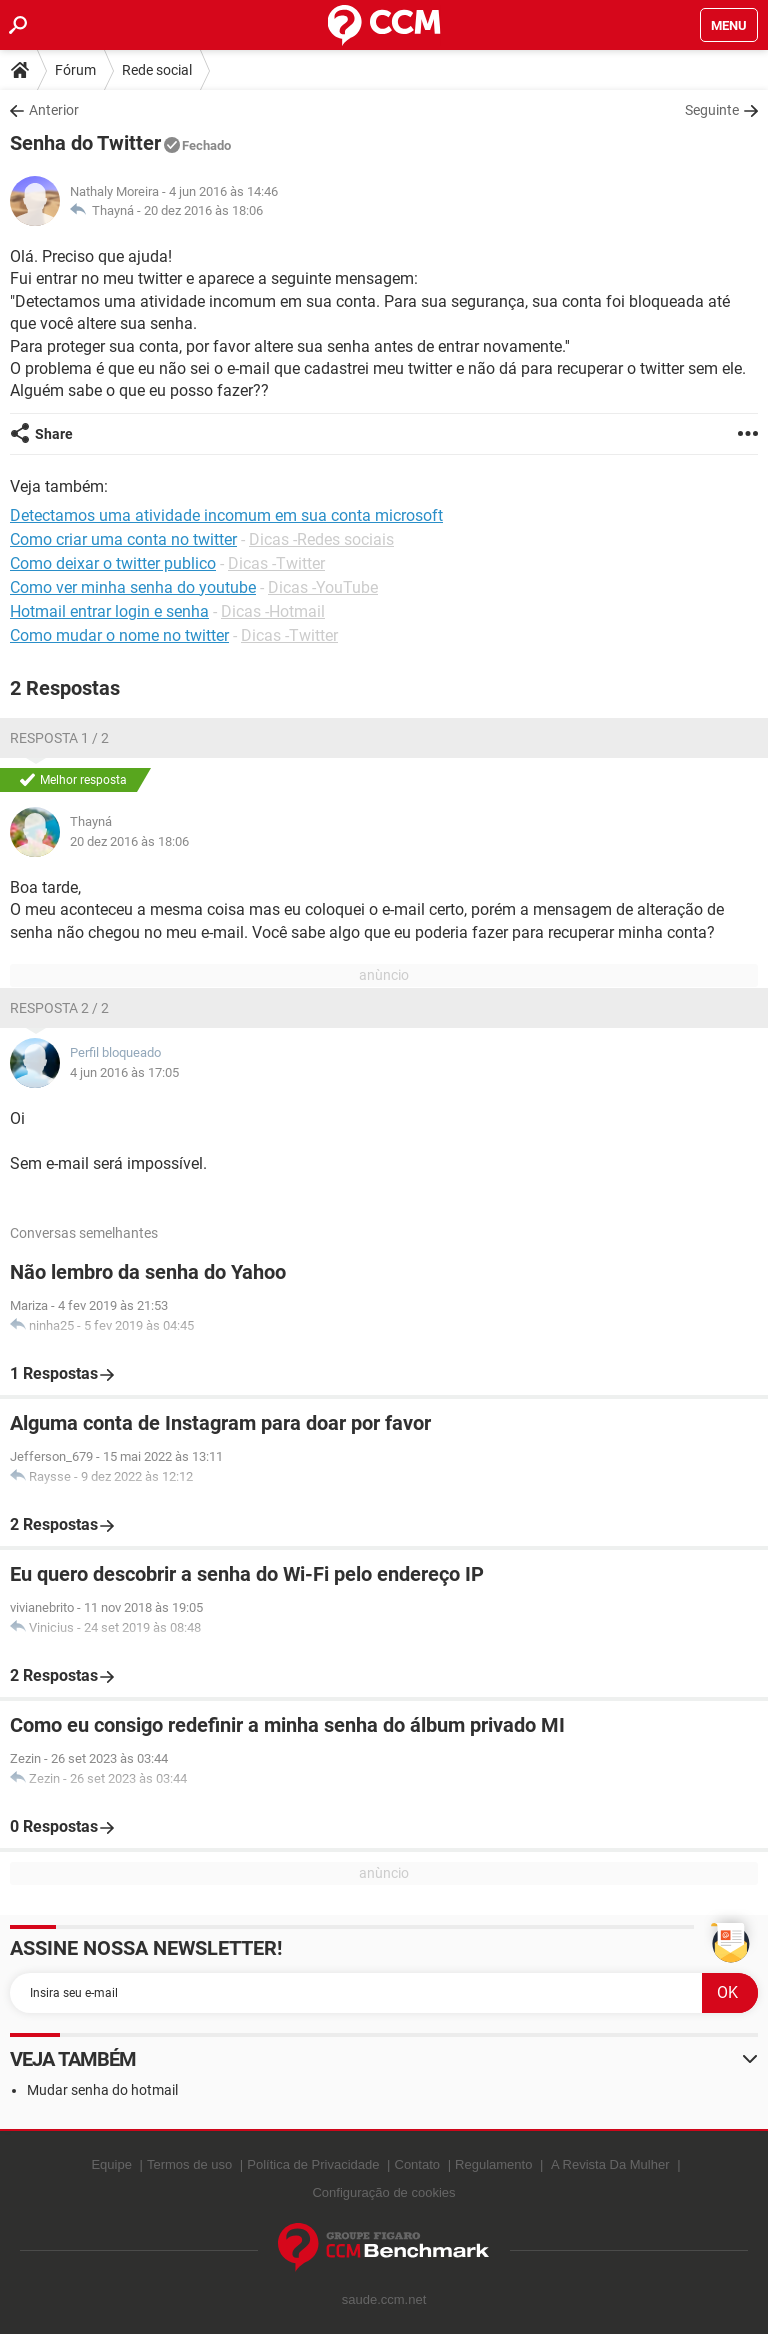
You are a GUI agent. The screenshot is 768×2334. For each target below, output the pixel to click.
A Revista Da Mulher (610, 2164)
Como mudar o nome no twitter (119, 635)
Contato (418, 2164)
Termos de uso (189, 2164)
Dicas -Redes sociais (321, 539)
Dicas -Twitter (276, 563)
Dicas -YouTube (323, 587)
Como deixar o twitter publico (113, 563)
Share (54, 434)
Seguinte (712, 110)
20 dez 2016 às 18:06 (203, 210)
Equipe (111, 2164)
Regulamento (493, 2164)
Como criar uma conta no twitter (123, 539)
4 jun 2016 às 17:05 (124, 1072)
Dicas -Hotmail (273, 611)
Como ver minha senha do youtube (133, 587)
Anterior (54, 110)
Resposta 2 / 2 (59, 1008)
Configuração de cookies (383, 2192)
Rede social (157, 70)
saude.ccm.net (384, 2299)
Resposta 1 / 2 (59, 738)
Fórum (75, 70)
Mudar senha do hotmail (102, 2090)
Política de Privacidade (313, 2164)
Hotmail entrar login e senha (109, 611)
